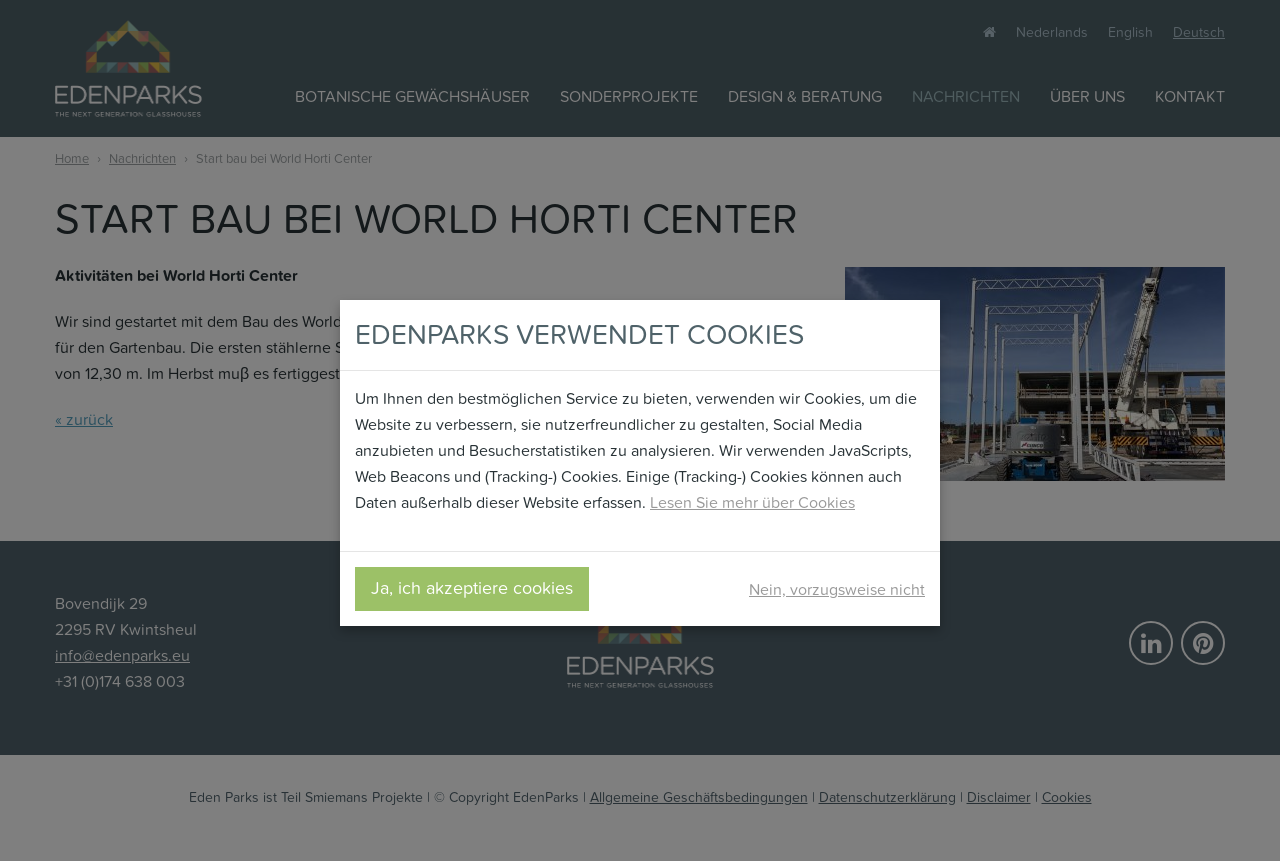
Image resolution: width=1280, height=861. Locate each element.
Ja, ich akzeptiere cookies (472, 588)
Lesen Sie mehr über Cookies (752, 502)
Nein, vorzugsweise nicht (837, 589)
